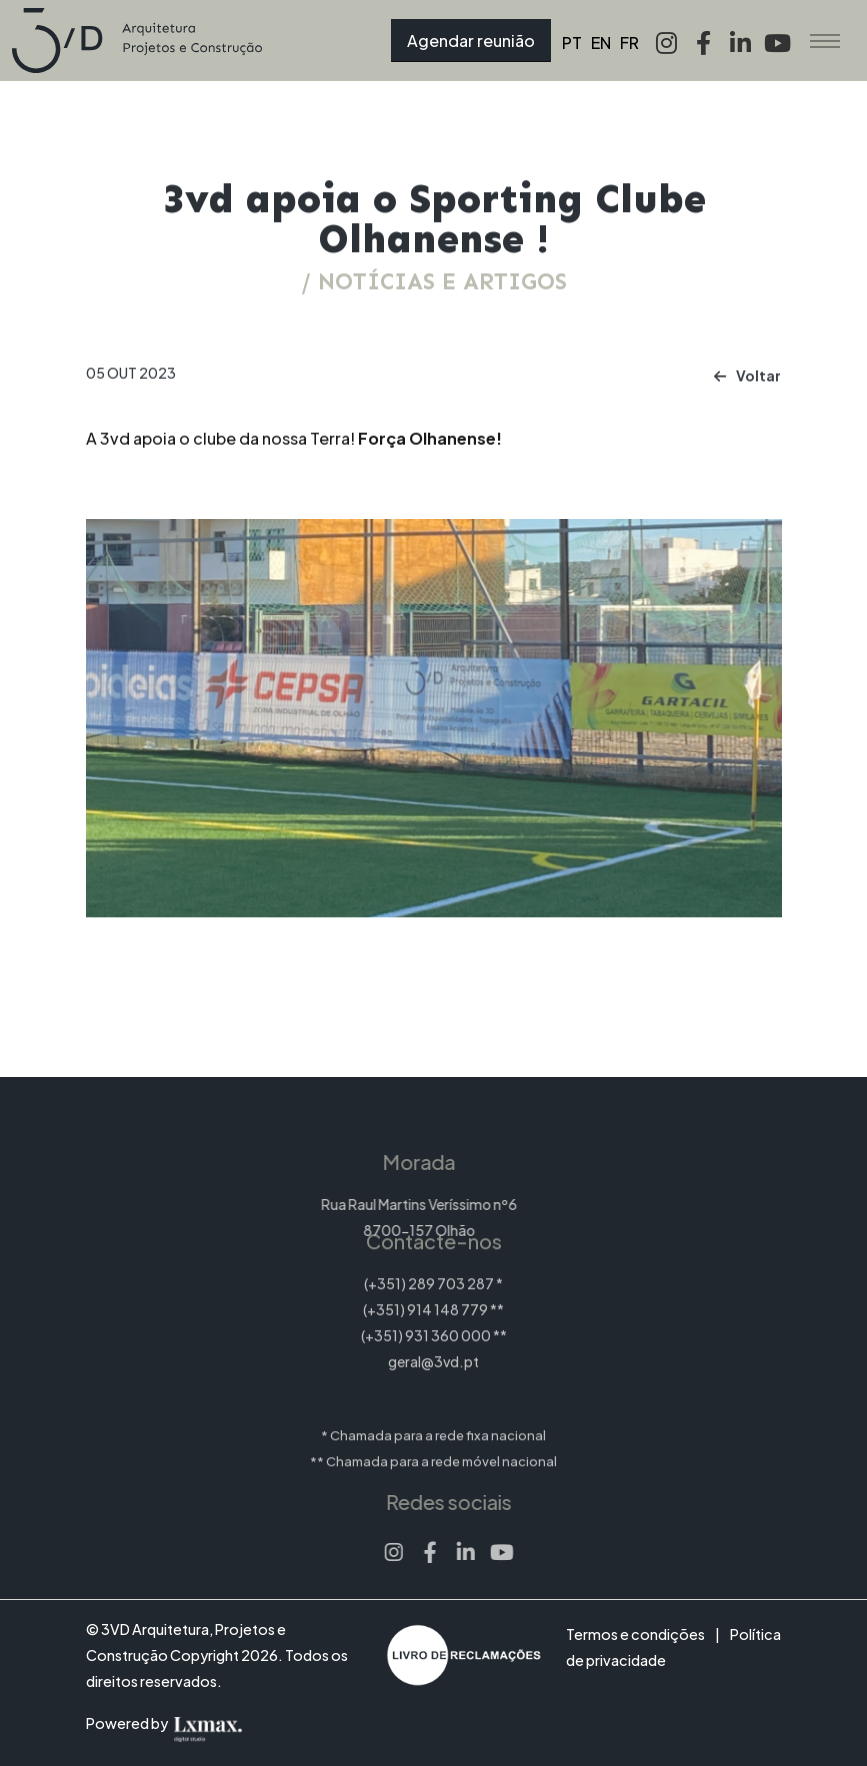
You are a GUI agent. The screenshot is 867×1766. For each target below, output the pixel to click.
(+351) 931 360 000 (426, 1317)
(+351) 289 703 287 (429, 1265)
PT (572, 42)
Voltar (747, 386)
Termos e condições (635, 1634)
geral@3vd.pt (433, 1343)
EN (601, 42)
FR (629, 42)
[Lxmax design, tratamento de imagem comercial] (238, 1723)
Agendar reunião (471, 40)
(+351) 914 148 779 (425, 1291)
